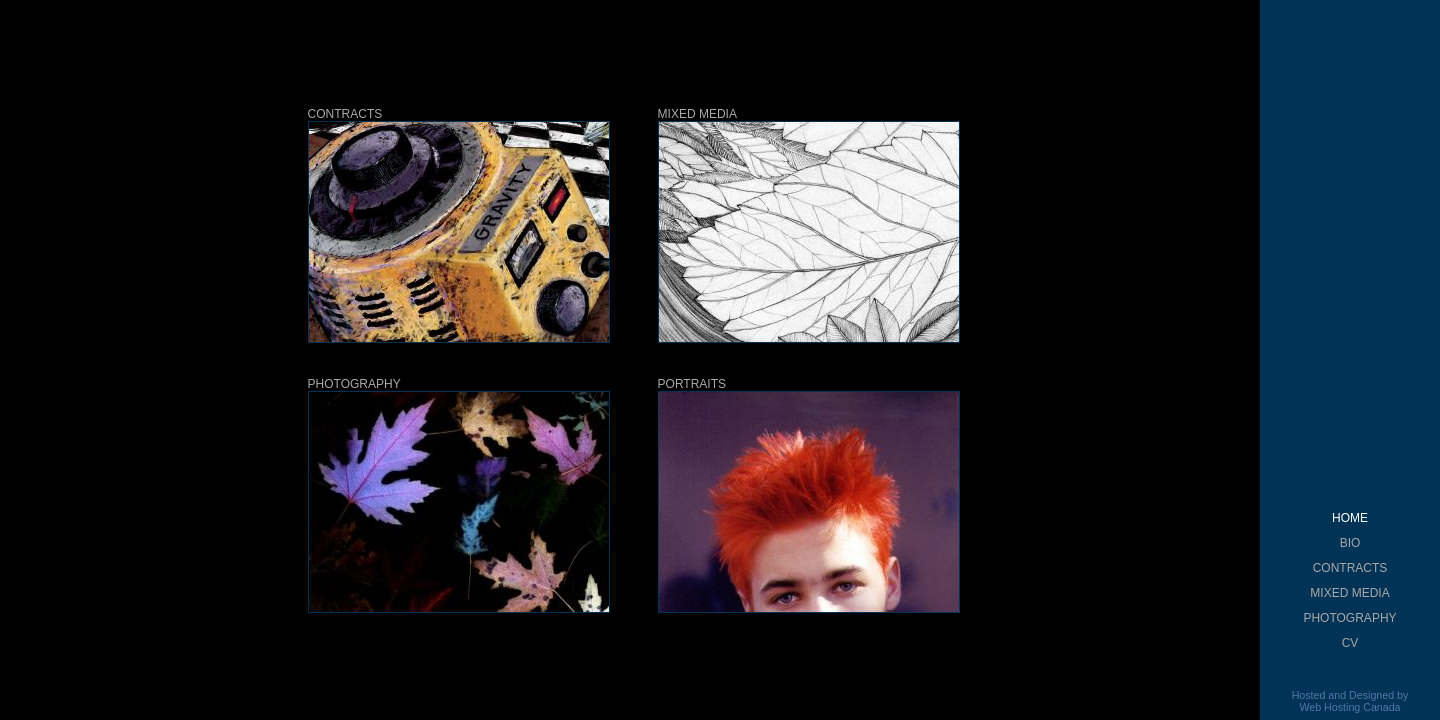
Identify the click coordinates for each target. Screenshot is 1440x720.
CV (1350, 643)
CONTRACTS (1350, 568)
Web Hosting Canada (1349, 707)
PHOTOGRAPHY (1349, 618)
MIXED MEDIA (1349, 593)
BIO (1350, 543)
